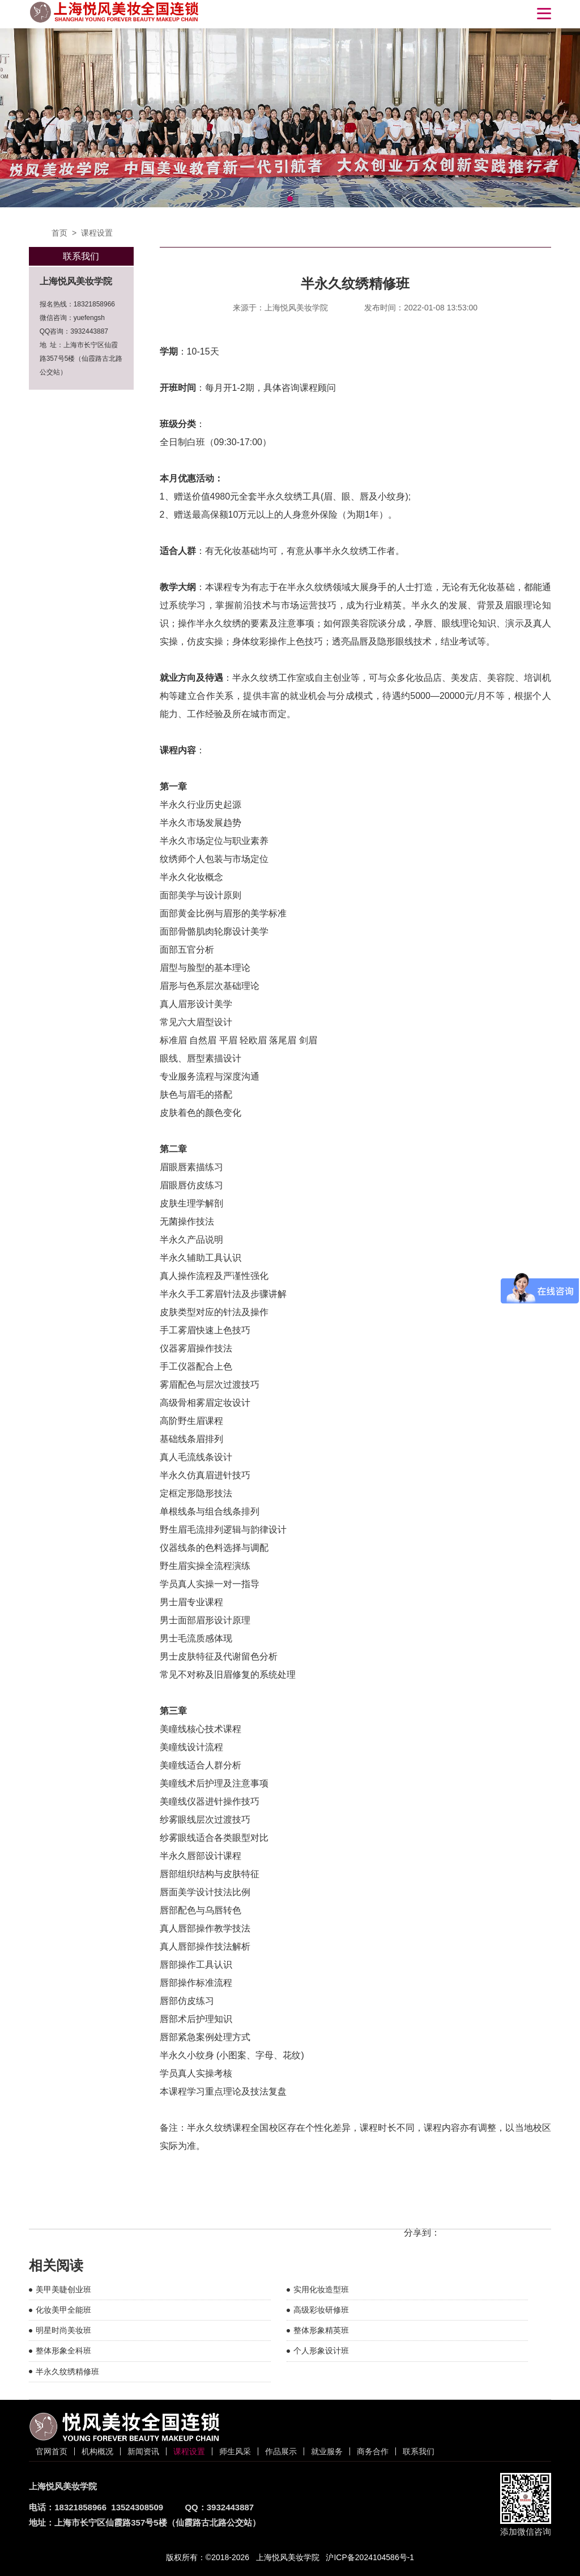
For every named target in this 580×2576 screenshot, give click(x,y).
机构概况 (97, 2451)
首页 (59, 232)
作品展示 (281, 2451)
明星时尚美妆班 (63, 2330)
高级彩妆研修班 (321, 2309)
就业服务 (327, 2451)
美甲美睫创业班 (63, 2289)
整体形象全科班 (63, 2350)
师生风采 (235, 2451)
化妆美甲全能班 (63, 2309)
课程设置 (97, 232)
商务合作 (373, 2451)
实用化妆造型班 (321, 2289)
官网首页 (51, 2451)
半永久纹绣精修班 (67, 2371)
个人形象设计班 (321, 2350)
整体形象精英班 (321, 2330)
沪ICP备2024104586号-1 (370, 2557)
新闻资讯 (143, 2451)
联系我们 (418, 2451)
